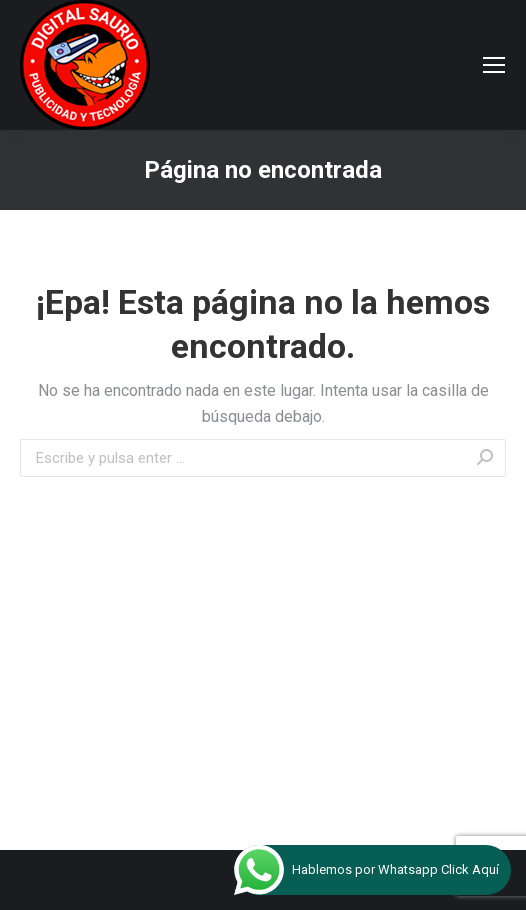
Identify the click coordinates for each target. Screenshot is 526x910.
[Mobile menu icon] (494, 65)
